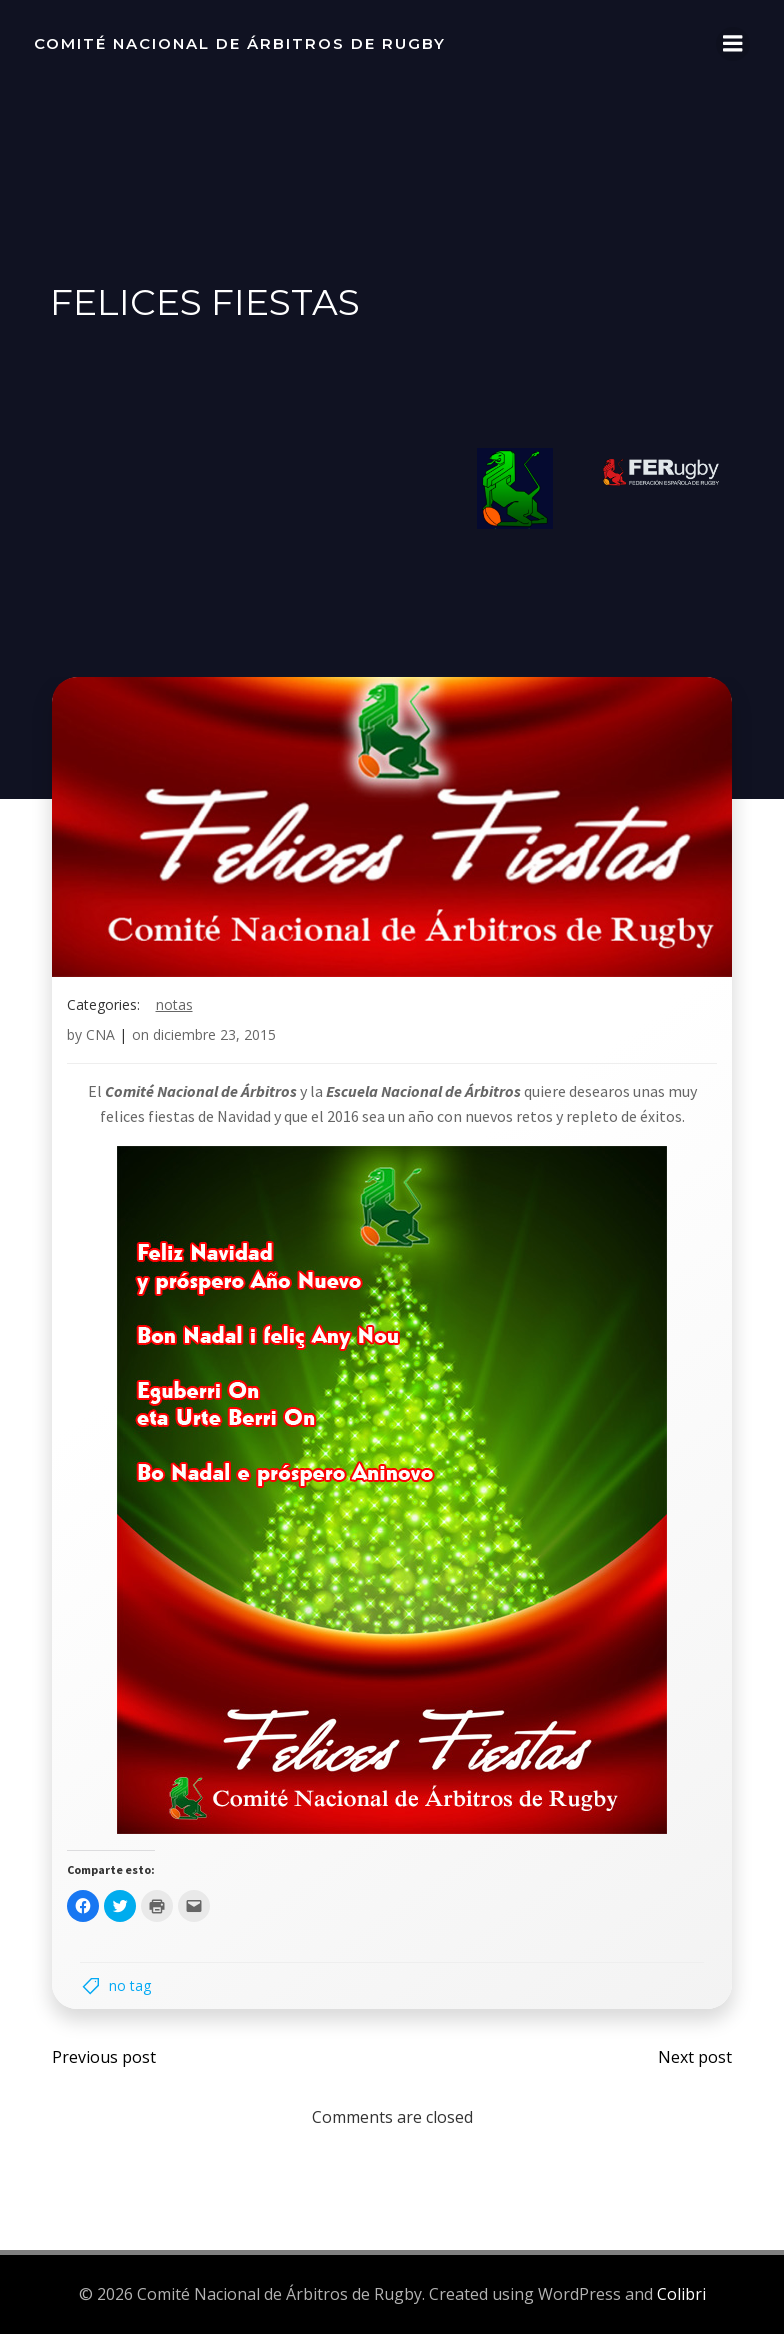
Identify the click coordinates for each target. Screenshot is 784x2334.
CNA (100, 1037)
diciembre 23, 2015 (214, 1037)
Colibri (681, 2295)
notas (174, 1006)
